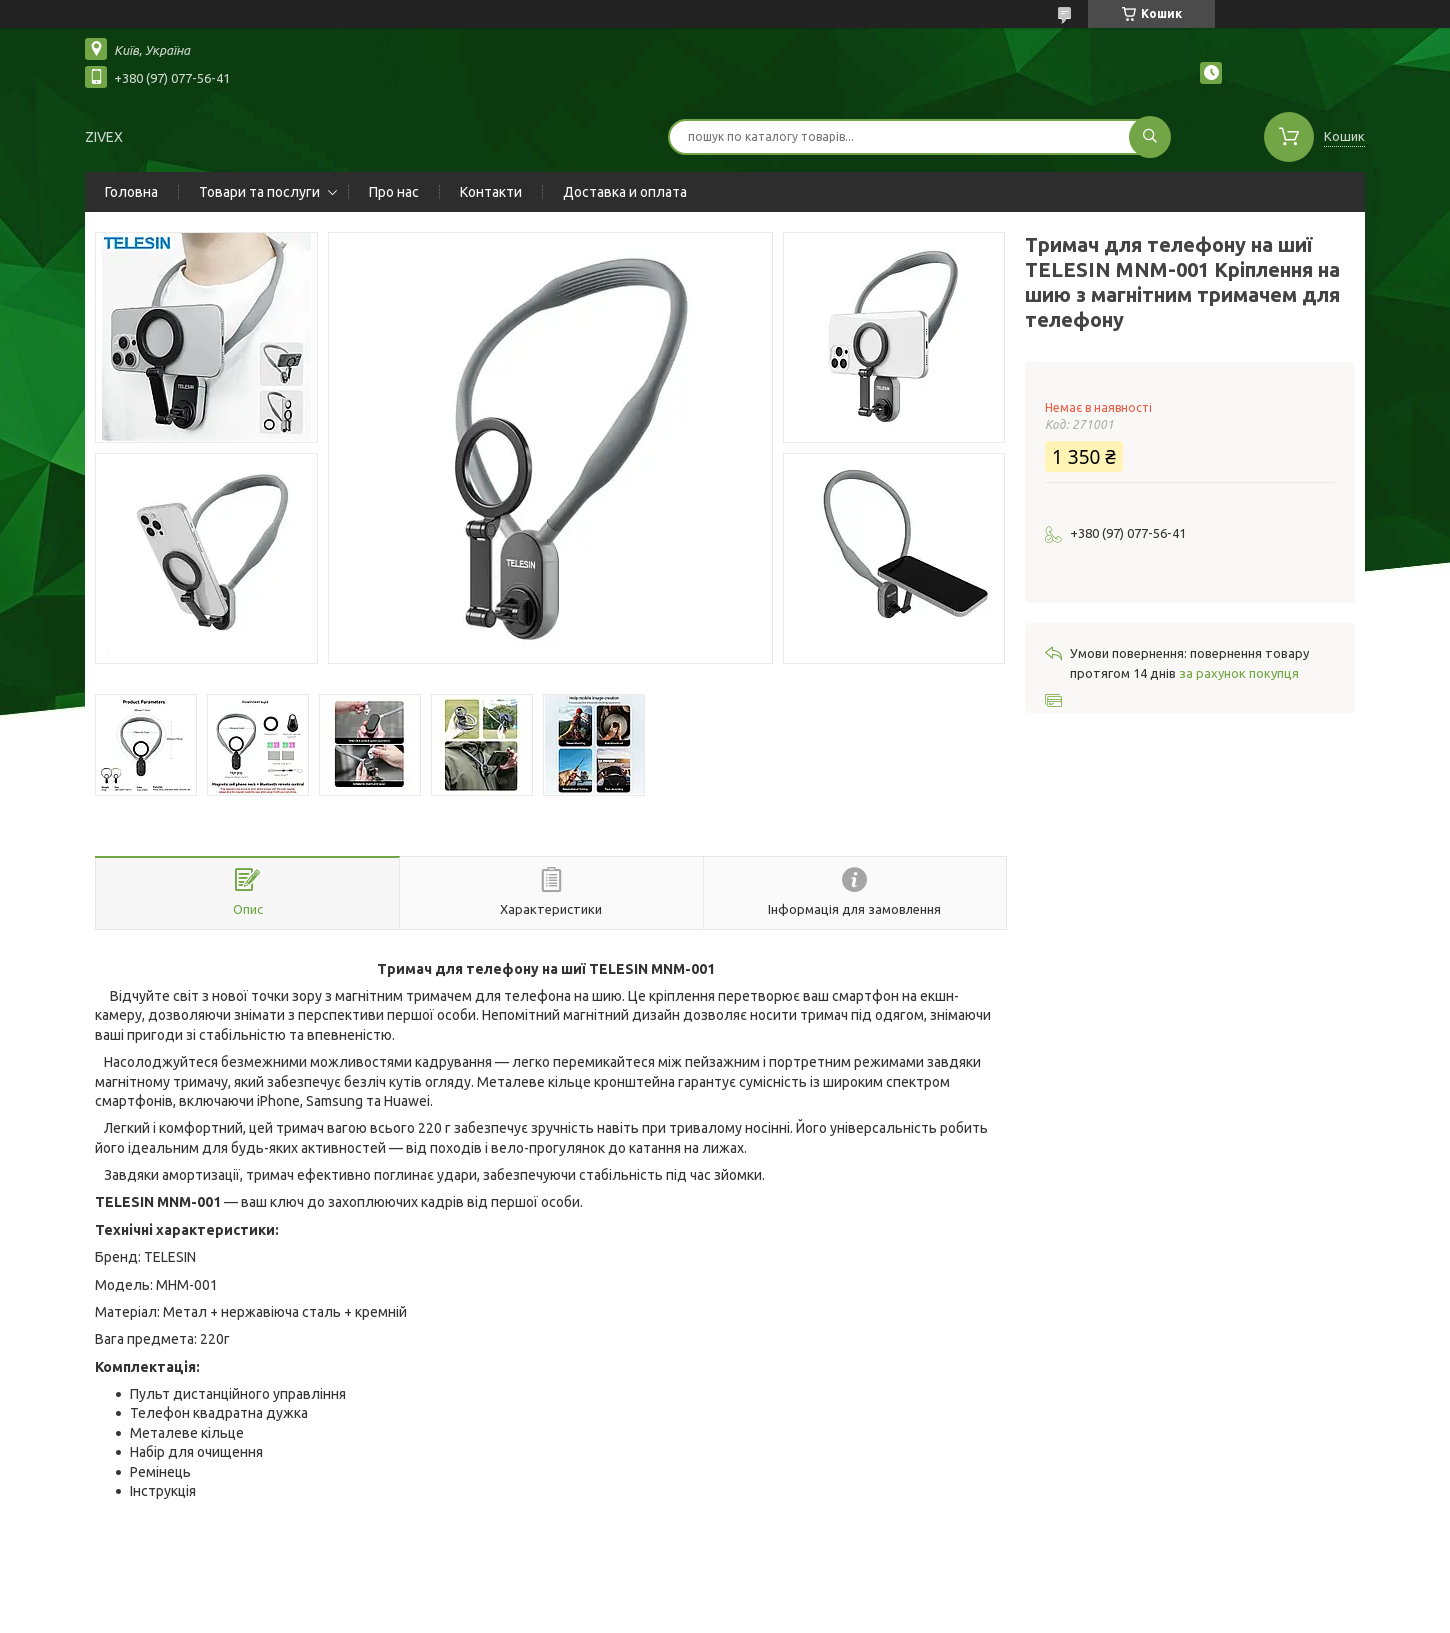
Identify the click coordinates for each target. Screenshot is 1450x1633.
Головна (131, 192)
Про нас (394, 192)
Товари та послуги (259, 192)
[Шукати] (1150, 137)
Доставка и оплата (625, 192)
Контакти (491, 192)
